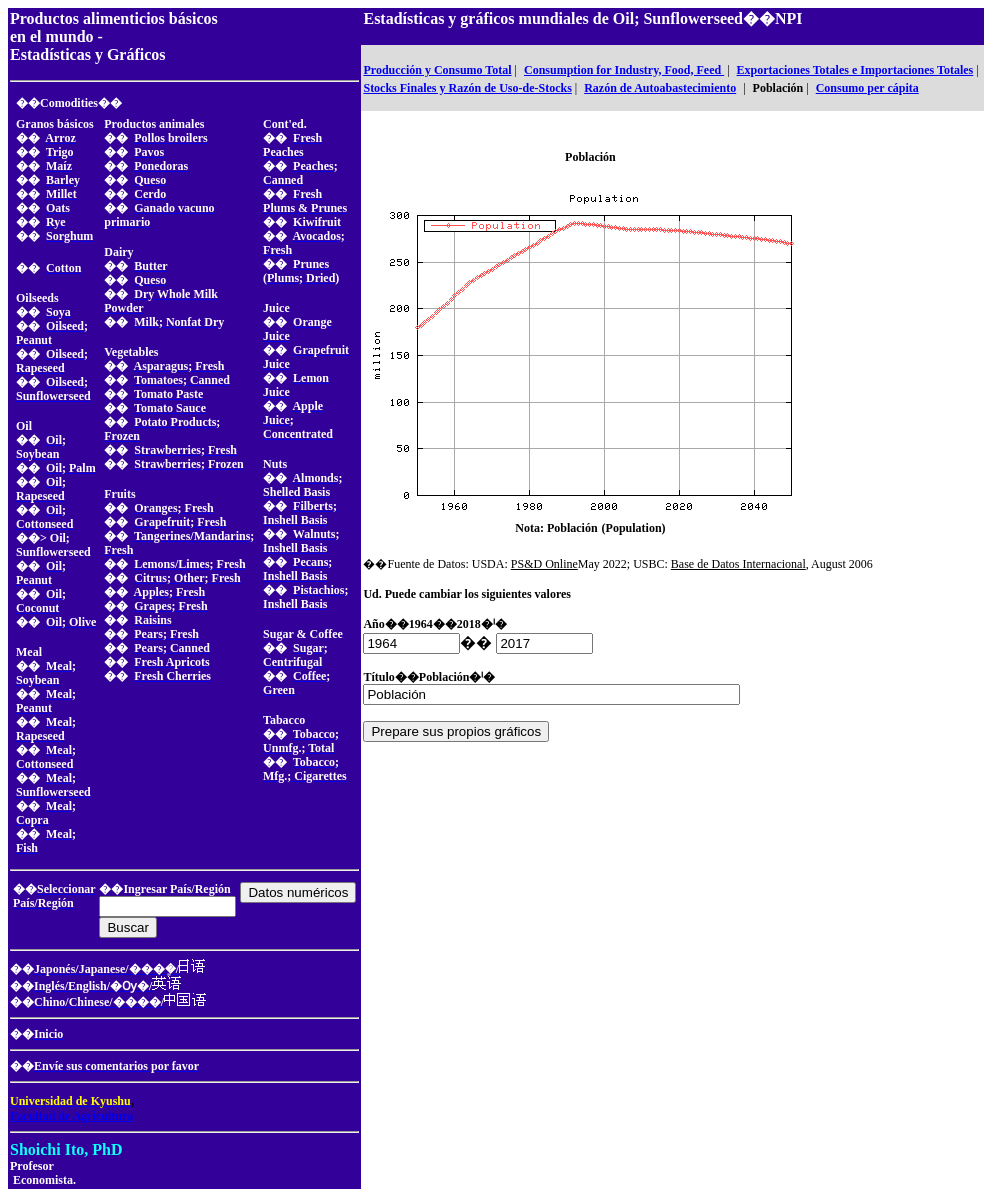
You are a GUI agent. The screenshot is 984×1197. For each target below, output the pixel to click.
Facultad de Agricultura (71, 1116)
